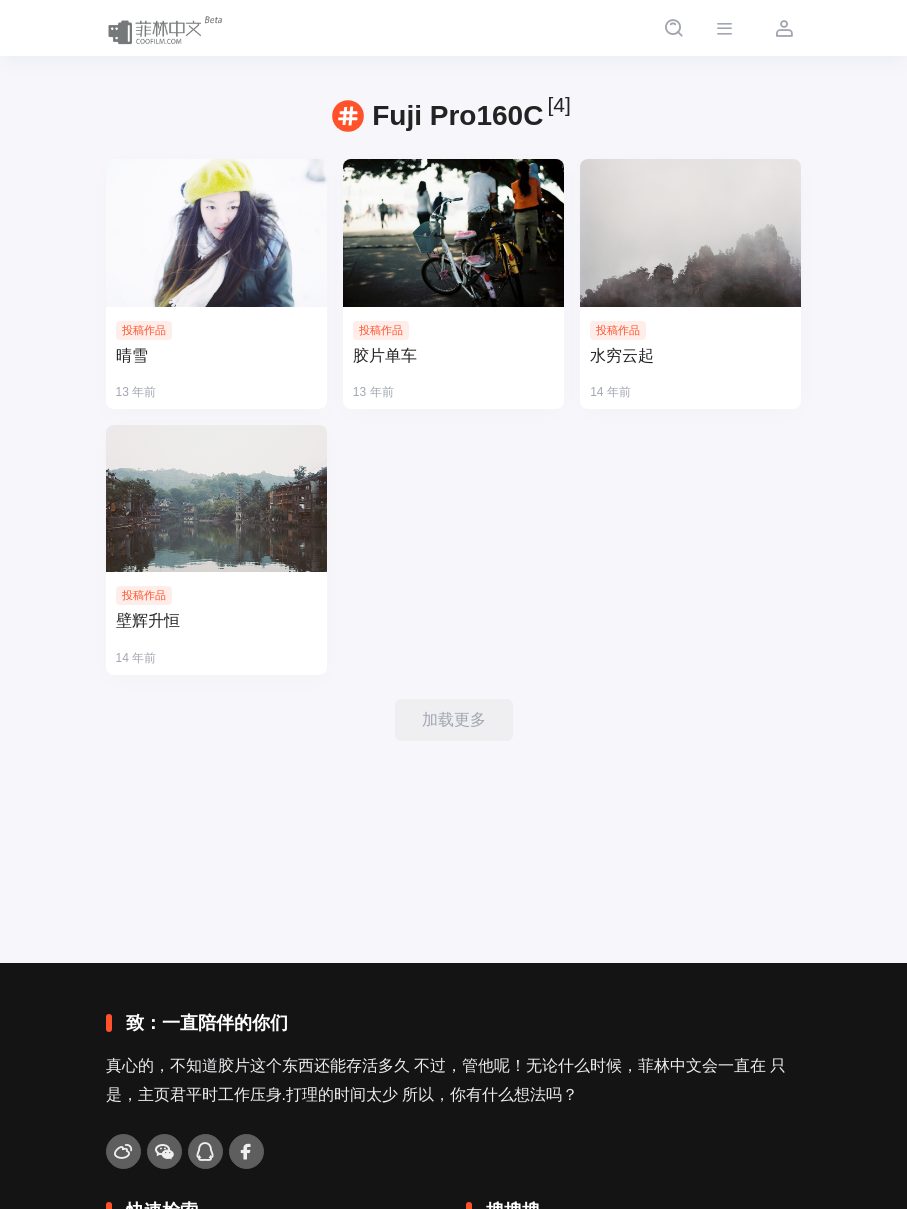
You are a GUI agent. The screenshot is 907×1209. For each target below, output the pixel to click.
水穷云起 (622, 355)
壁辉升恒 (148, 620)
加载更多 (454, 719)
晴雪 (132, 355)
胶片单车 (385, 355)
